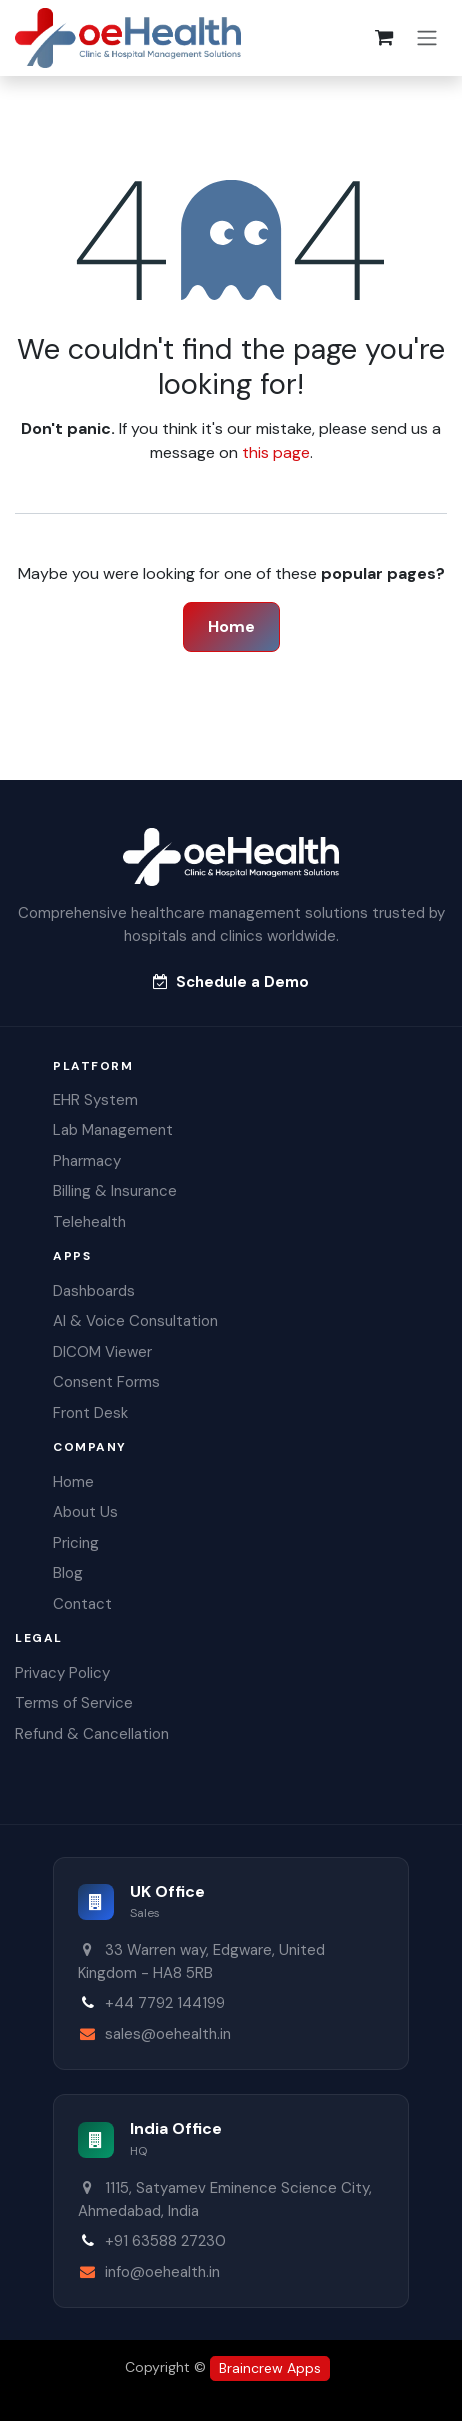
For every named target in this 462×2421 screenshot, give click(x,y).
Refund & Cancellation (92, 1734)
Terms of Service (74, 1703)
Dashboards (94, 1291)
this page (276, 452)
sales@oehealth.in (168, 2034)
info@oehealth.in (162, 2272)
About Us (85, 1512)
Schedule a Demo (231, 982)
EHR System (95, 1100)
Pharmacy (87, 1161)
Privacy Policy (62, 1673)
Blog (68, 1573)
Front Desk (90, 1413)
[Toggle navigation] (427, 38)
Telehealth (89, 1222)
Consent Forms (106, 1382)
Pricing (76, 1543)
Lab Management (113, 1130)
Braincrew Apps (270, 2368)
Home (231, 626)
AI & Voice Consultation (135, 1321)
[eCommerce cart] (384, 38)
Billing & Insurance (115, 1191)
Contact (82, 1604)
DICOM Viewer (102, 1352)
